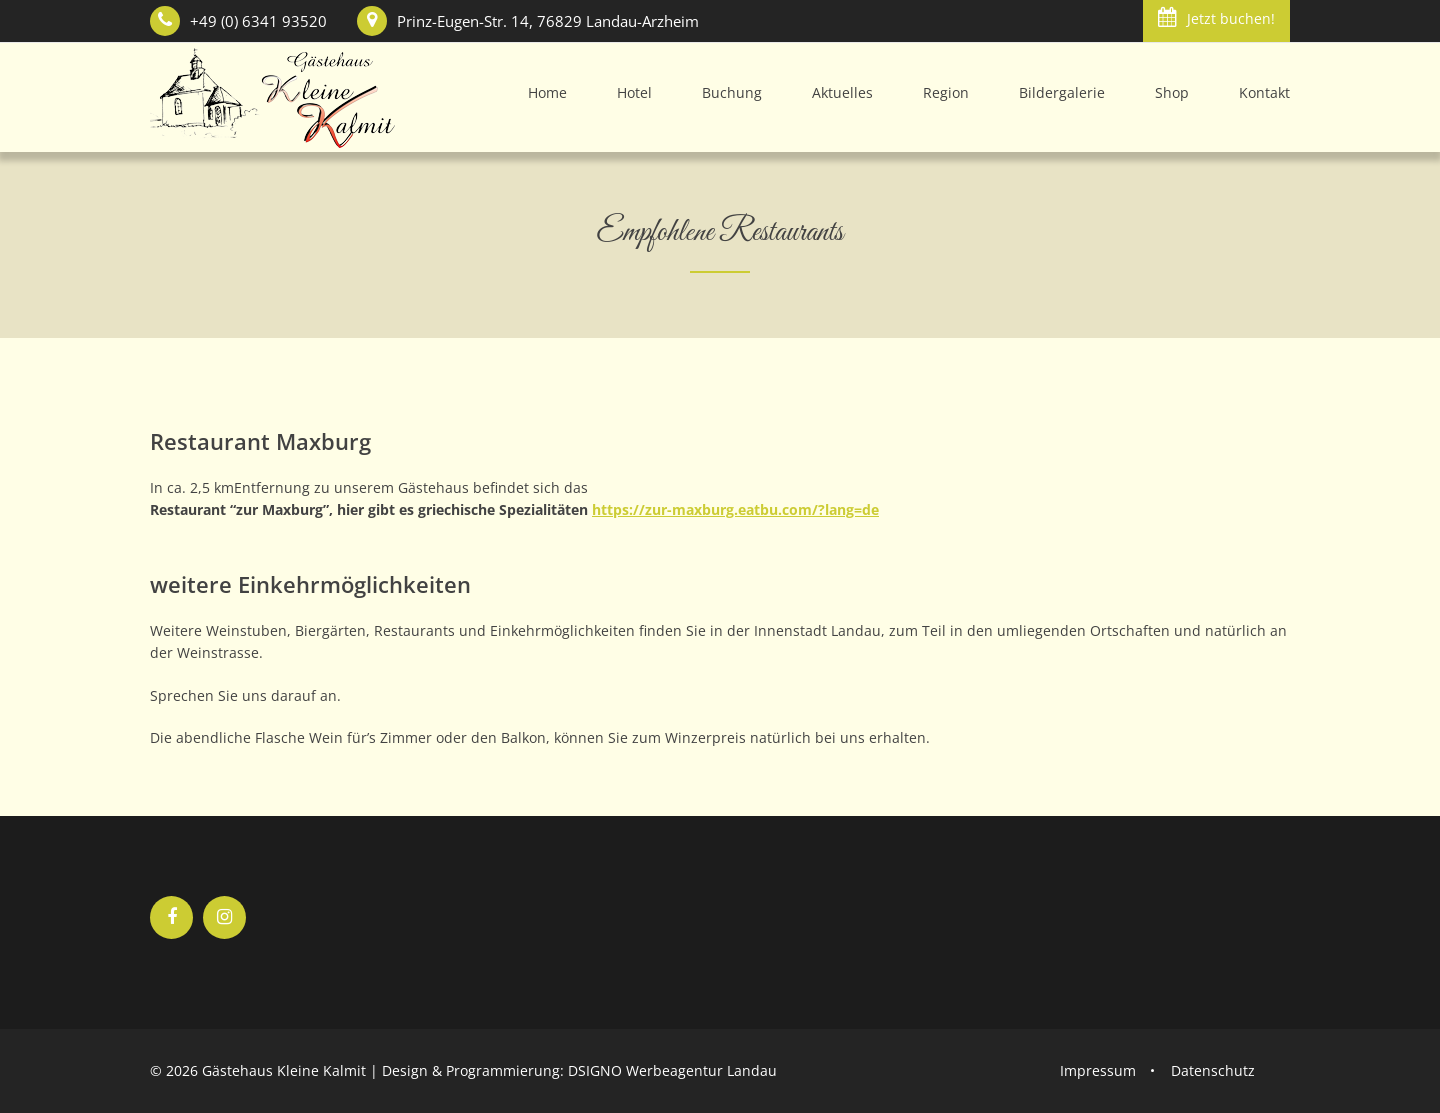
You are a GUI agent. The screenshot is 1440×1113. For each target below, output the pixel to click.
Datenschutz (1213, 1070)
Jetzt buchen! (1216, 17)
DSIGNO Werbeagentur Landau (672, 1070)
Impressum (1098, 1070)
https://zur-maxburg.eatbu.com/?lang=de (735, 509)
